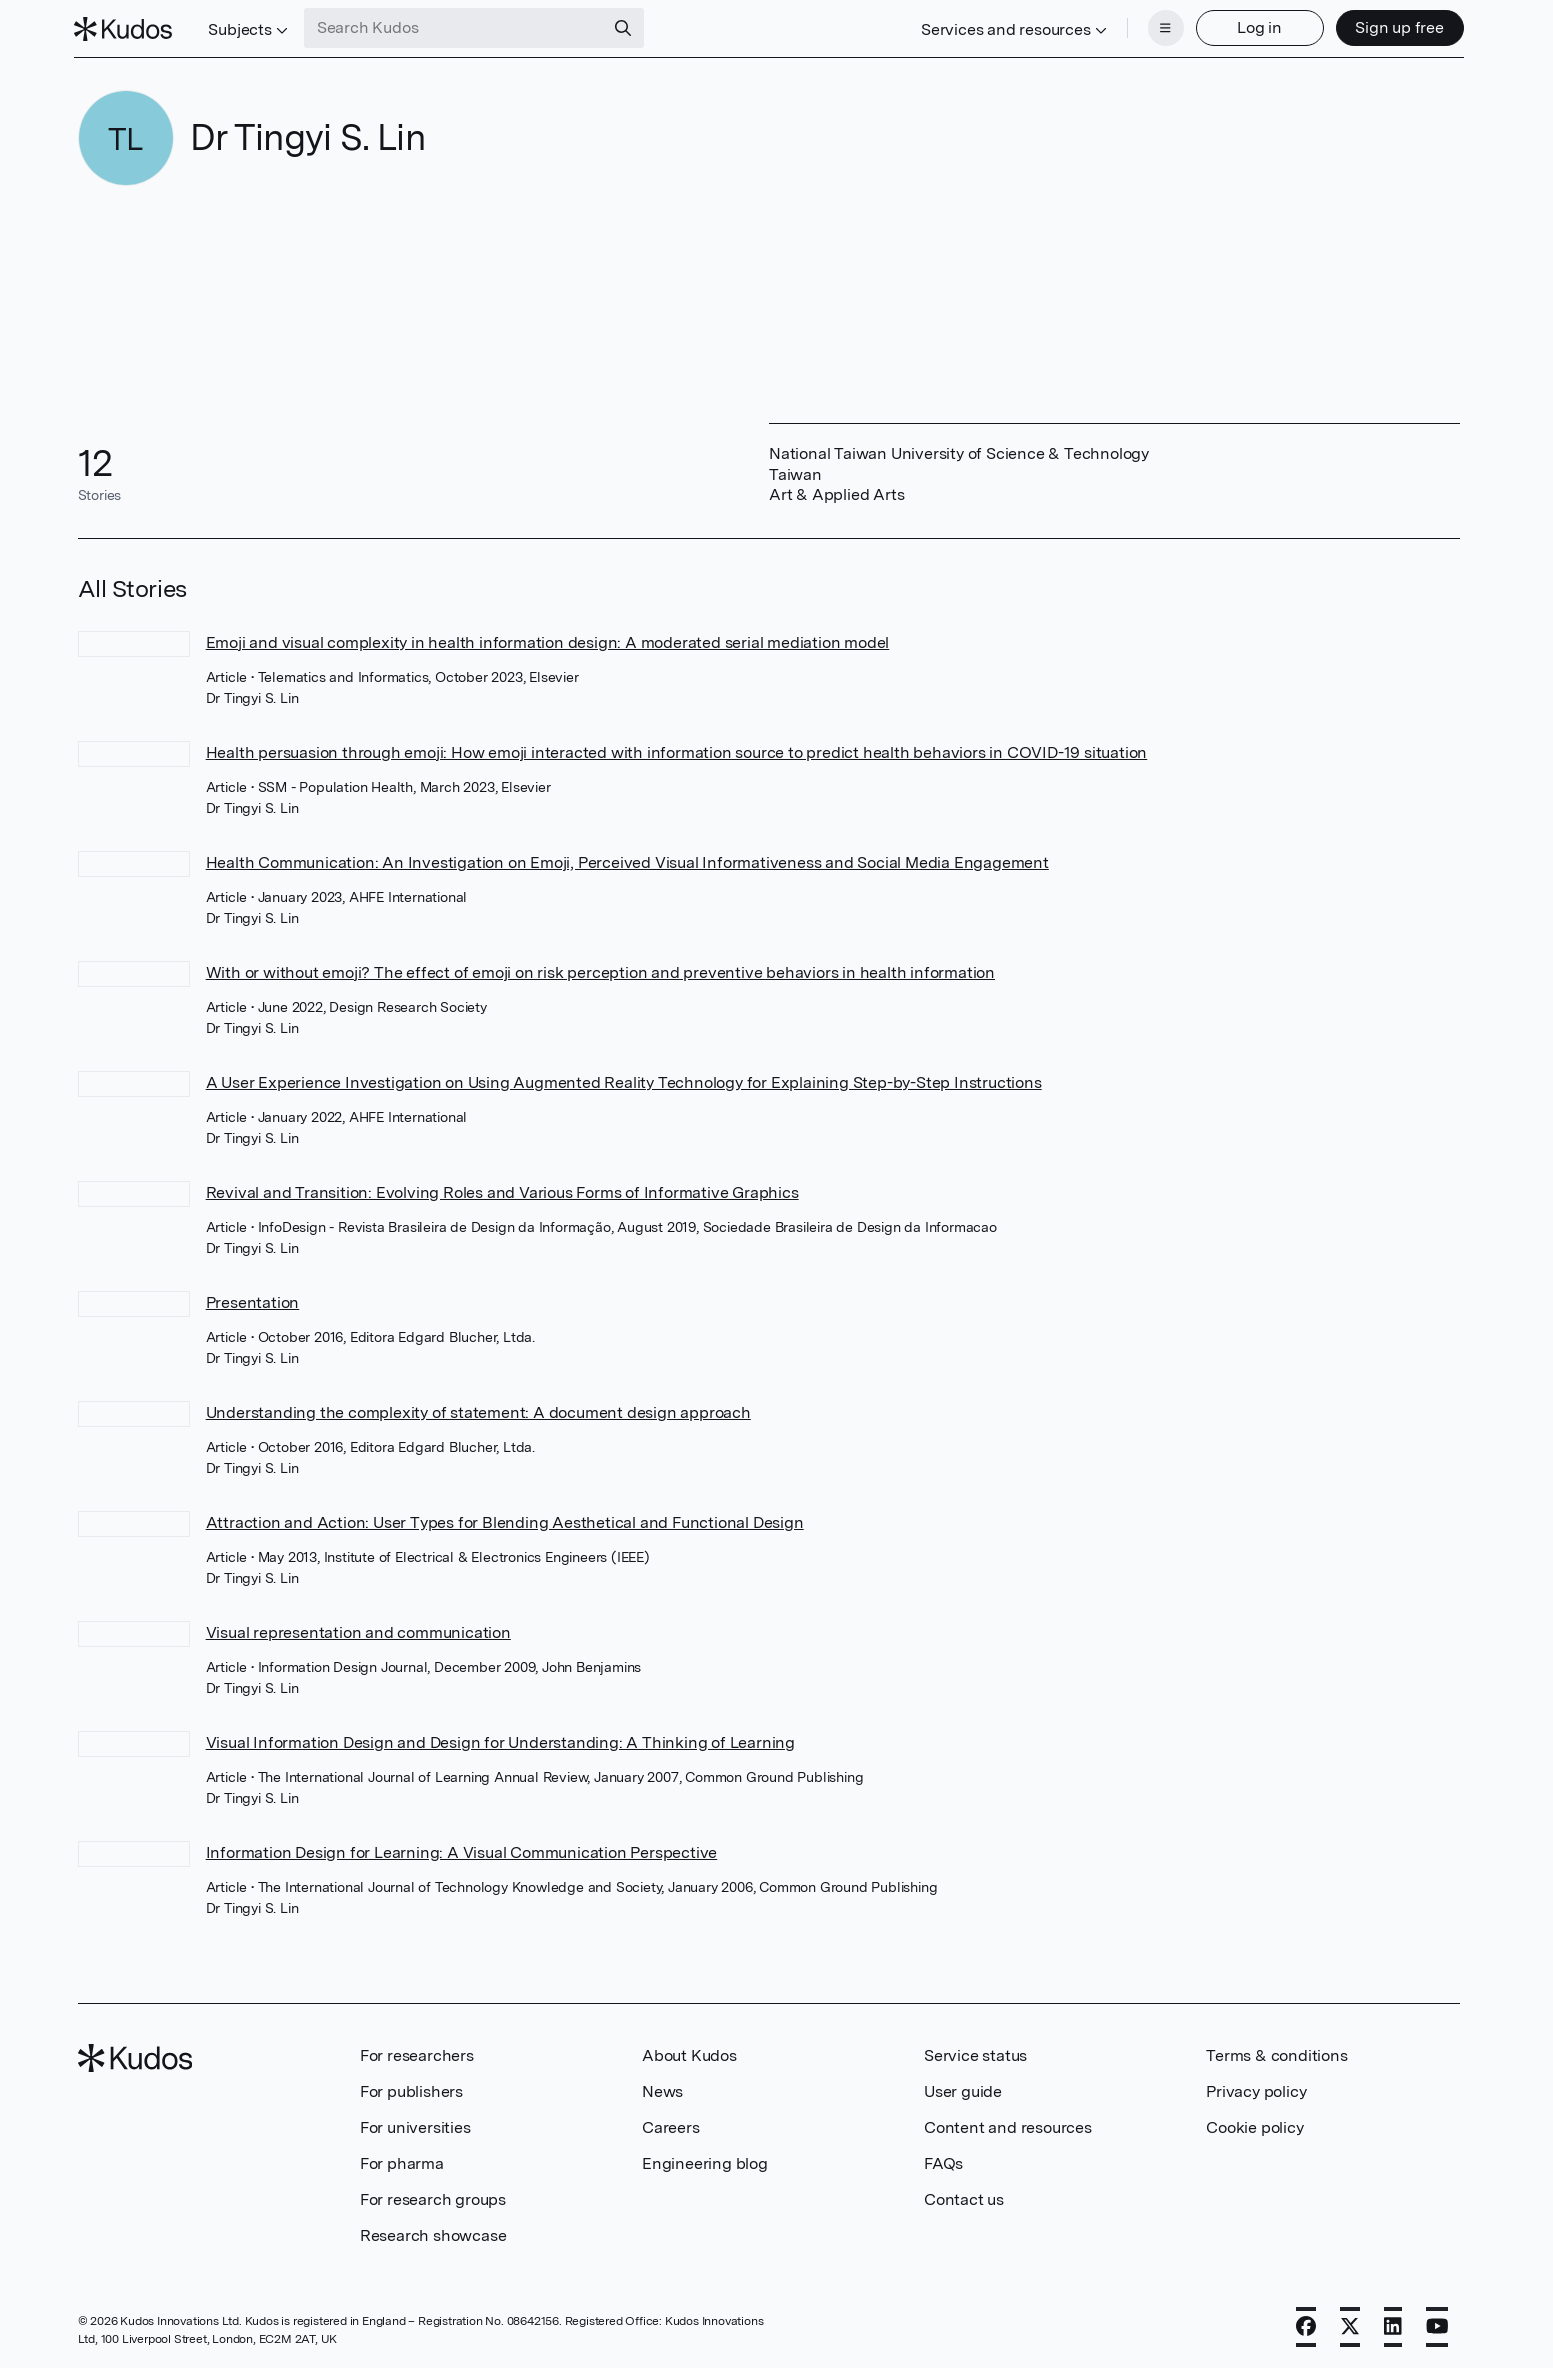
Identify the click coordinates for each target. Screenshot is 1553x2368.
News (662, 2089)
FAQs (943, 2161)
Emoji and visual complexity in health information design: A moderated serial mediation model (548, 640)
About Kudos (689, 2053)
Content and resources (1008, 2125)
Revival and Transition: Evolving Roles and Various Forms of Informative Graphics (502, 1190)
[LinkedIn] (1393, 2325)
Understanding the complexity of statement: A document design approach (478, 1410)
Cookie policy (1254, 2125)
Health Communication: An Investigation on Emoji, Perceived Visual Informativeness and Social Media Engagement (627, 860)
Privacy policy (1256, 2089)
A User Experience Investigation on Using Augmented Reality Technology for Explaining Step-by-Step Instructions (624, 1080)
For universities (415, 2125)
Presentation (253, 1300)
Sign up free (1396, 27)
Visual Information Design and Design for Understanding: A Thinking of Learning (500, 1740)
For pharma (402, 2161)
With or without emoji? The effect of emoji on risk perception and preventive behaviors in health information (600, 970)
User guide (963, 2089)
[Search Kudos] (457, 28)
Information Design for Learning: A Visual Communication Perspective (462, 1850)
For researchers (417, 2053)
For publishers (411, 2089)
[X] (1350, 2325)
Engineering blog (705, 2161)
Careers (671, 2125)
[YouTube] (1437, 2325)
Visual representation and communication (358, 1630)
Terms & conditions (1276, 2053)
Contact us (964, 2197)
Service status (975, 2053)
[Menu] (1162, 28)
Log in (1256, 27)
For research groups (433, 2197)
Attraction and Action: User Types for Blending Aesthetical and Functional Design (505, 1520)
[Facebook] (1306, 2325)
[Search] (626, 28)
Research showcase (433, 2233)
